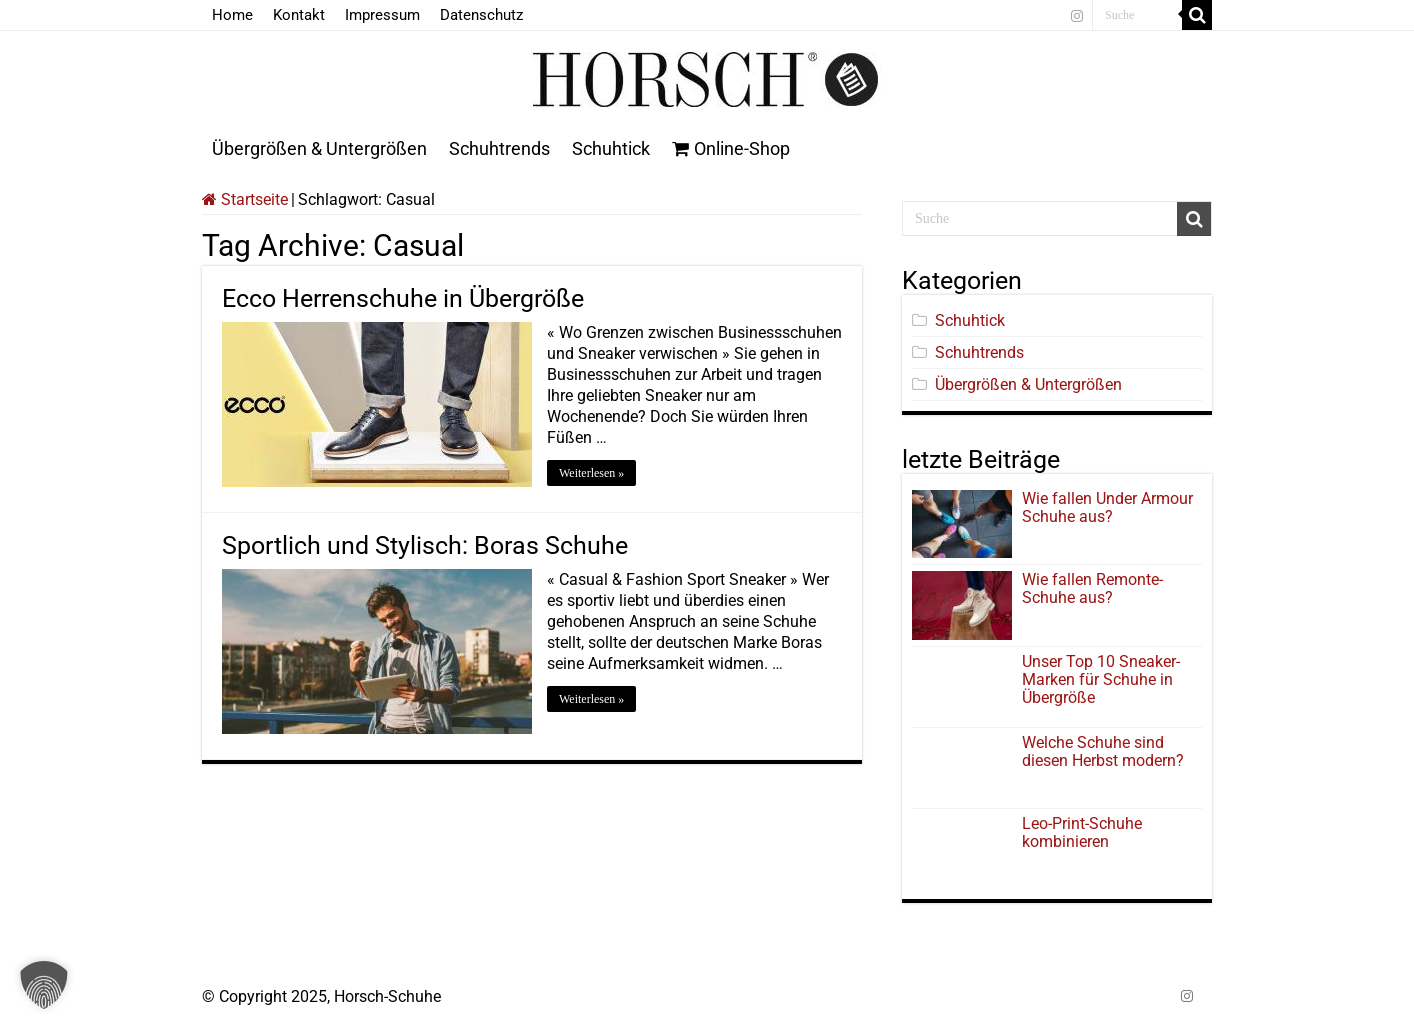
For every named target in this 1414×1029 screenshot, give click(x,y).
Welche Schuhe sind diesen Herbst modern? (1103, 751)
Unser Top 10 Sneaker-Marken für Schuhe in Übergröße (1101, 679)
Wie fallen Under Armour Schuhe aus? (1107, 507)
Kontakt (299, 15)
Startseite (245, 199)
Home (232, 15)
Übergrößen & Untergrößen (319, 148)
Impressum (382, 15)
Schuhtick (611, 148)
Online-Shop (731, 148)
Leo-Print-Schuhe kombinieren (1082, 832)
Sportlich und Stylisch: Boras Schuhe (425, 545)
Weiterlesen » (591, 473)
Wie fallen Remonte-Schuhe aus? (1092, 588)
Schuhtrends (499, 148)
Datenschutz (481, 15)
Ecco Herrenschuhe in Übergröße (403, 298)
